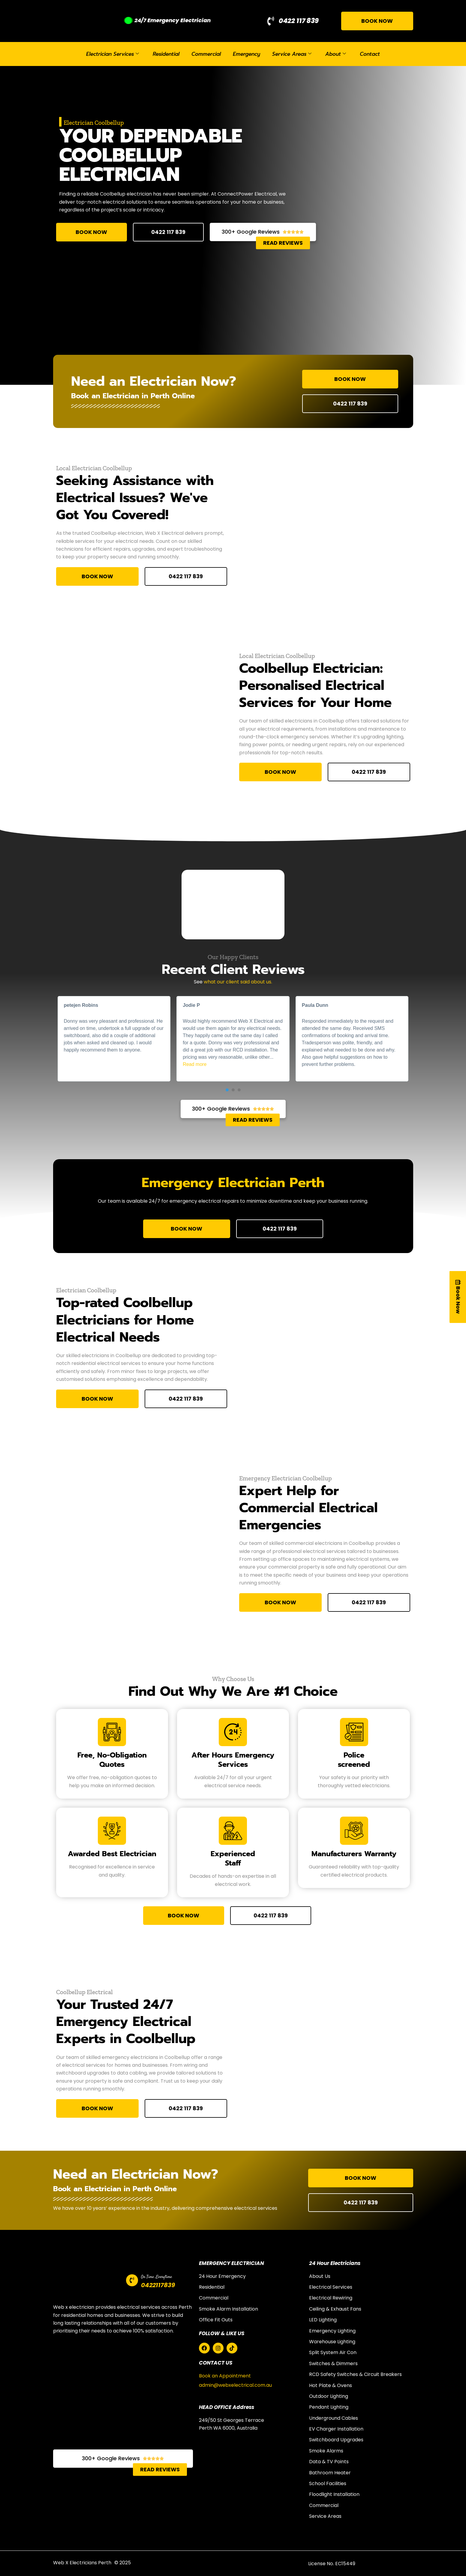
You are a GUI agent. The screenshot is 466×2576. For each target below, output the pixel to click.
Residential (166, 54)
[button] (227, 1089)
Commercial (206, 54)
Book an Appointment (225, 2375)
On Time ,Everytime (156, 2277)
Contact (370, 54)
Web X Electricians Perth (82, 2562)
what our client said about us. (238, 981)
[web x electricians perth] (123, 2395)
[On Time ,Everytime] (132, 2280)
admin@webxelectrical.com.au (235, 2385)
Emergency (246, 54)
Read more (194, 1064)
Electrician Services (112, 54)
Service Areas (291, 54)
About (335, 54)
